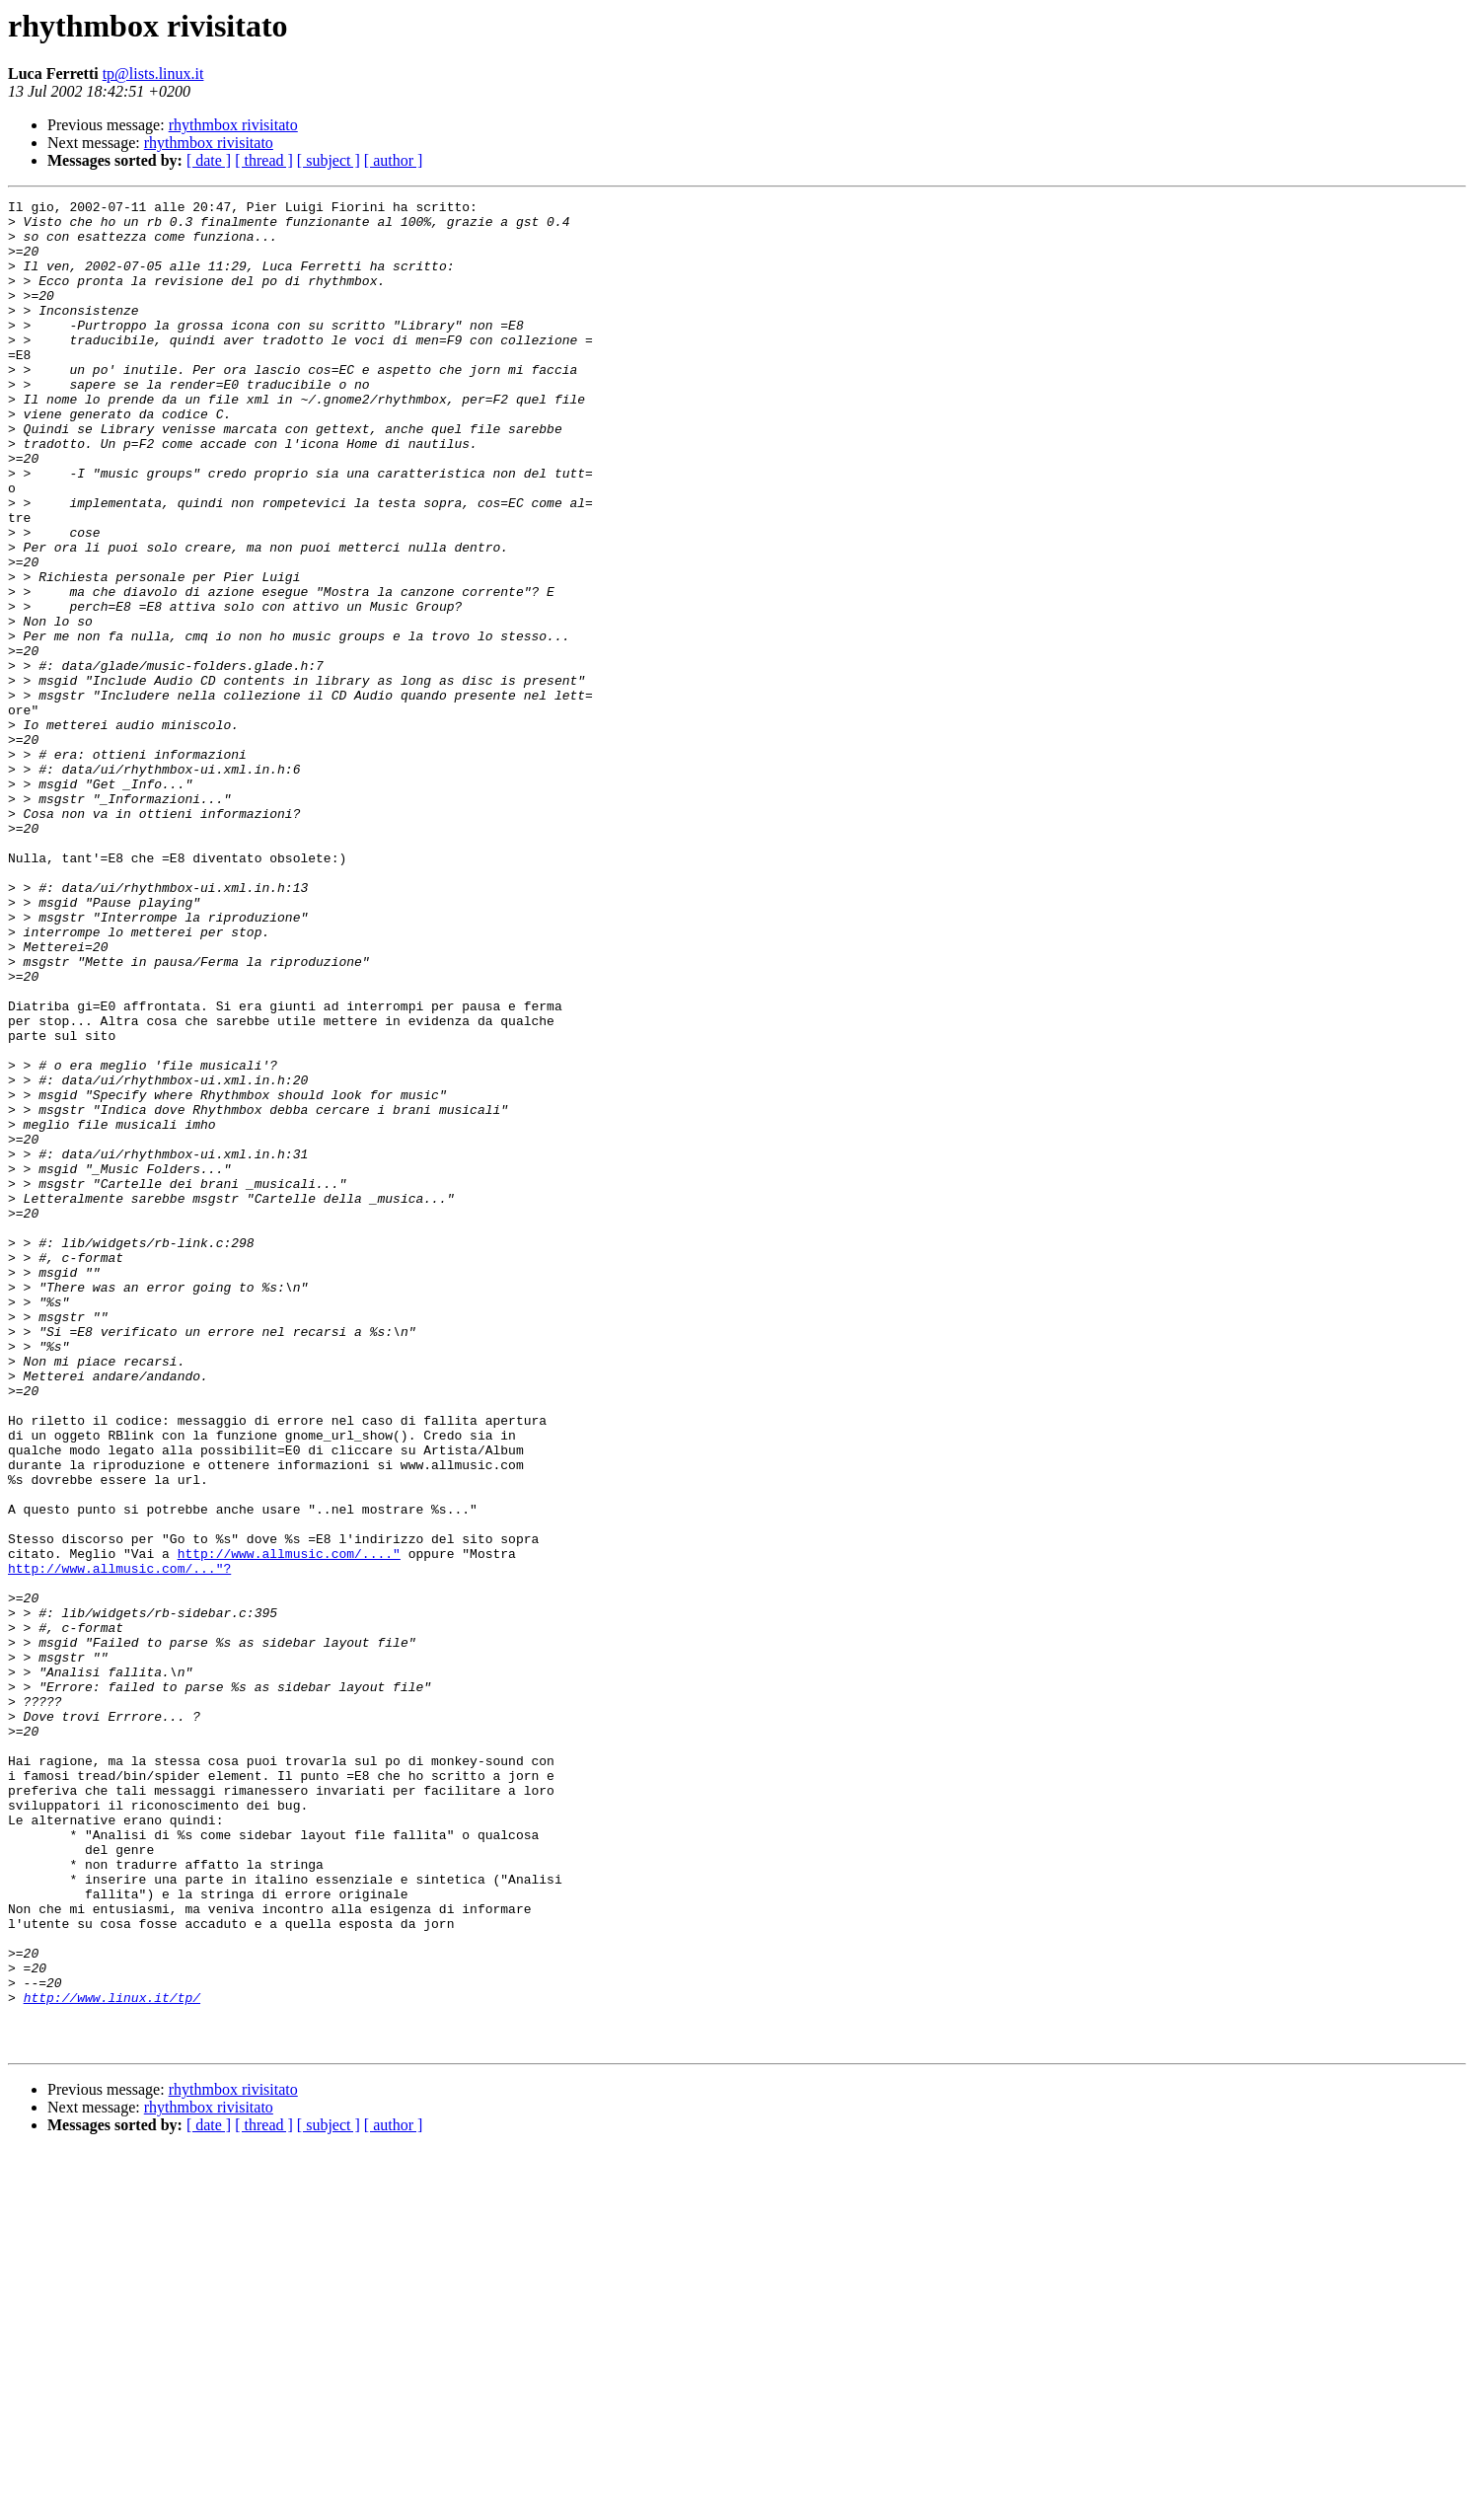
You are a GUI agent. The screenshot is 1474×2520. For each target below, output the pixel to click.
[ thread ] (264, 160)
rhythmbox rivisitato (233, 124)
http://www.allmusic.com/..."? (119, 1843)
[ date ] (208, 160)
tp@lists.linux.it (153, 73)
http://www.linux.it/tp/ (112, 2358)
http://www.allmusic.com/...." (289, 1825)
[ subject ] (328, 160)
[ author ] (393, 160)
